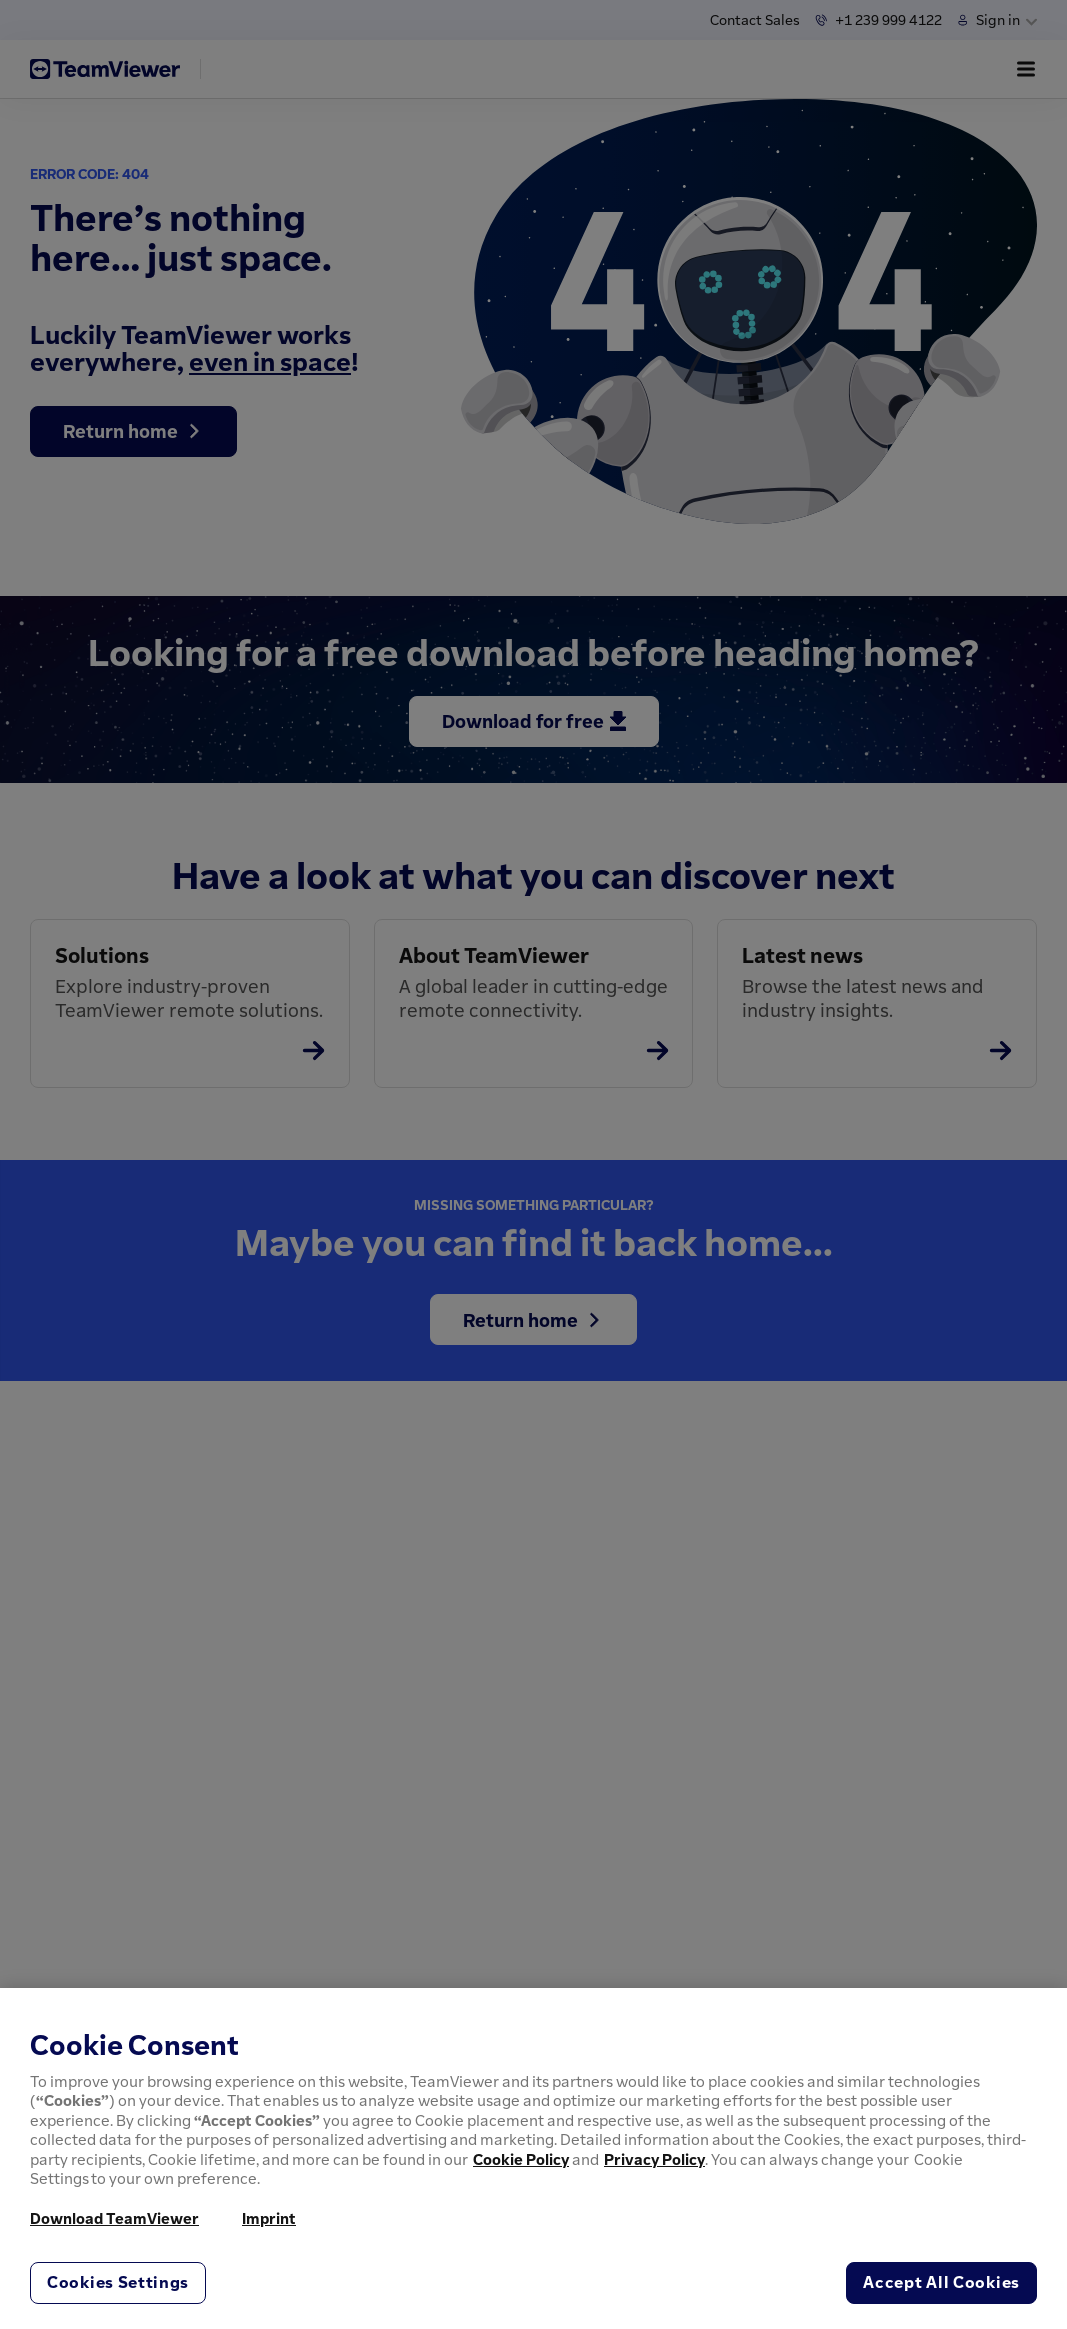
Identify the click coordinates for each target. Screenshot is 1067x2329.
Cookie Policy (521, 2159)
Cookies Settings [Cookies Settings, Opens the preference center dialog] (118, 2282)
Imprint (269, 2218)
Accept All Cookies (941, 2282)
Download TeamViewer (114, 2218)
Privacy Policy (654, 2159)
